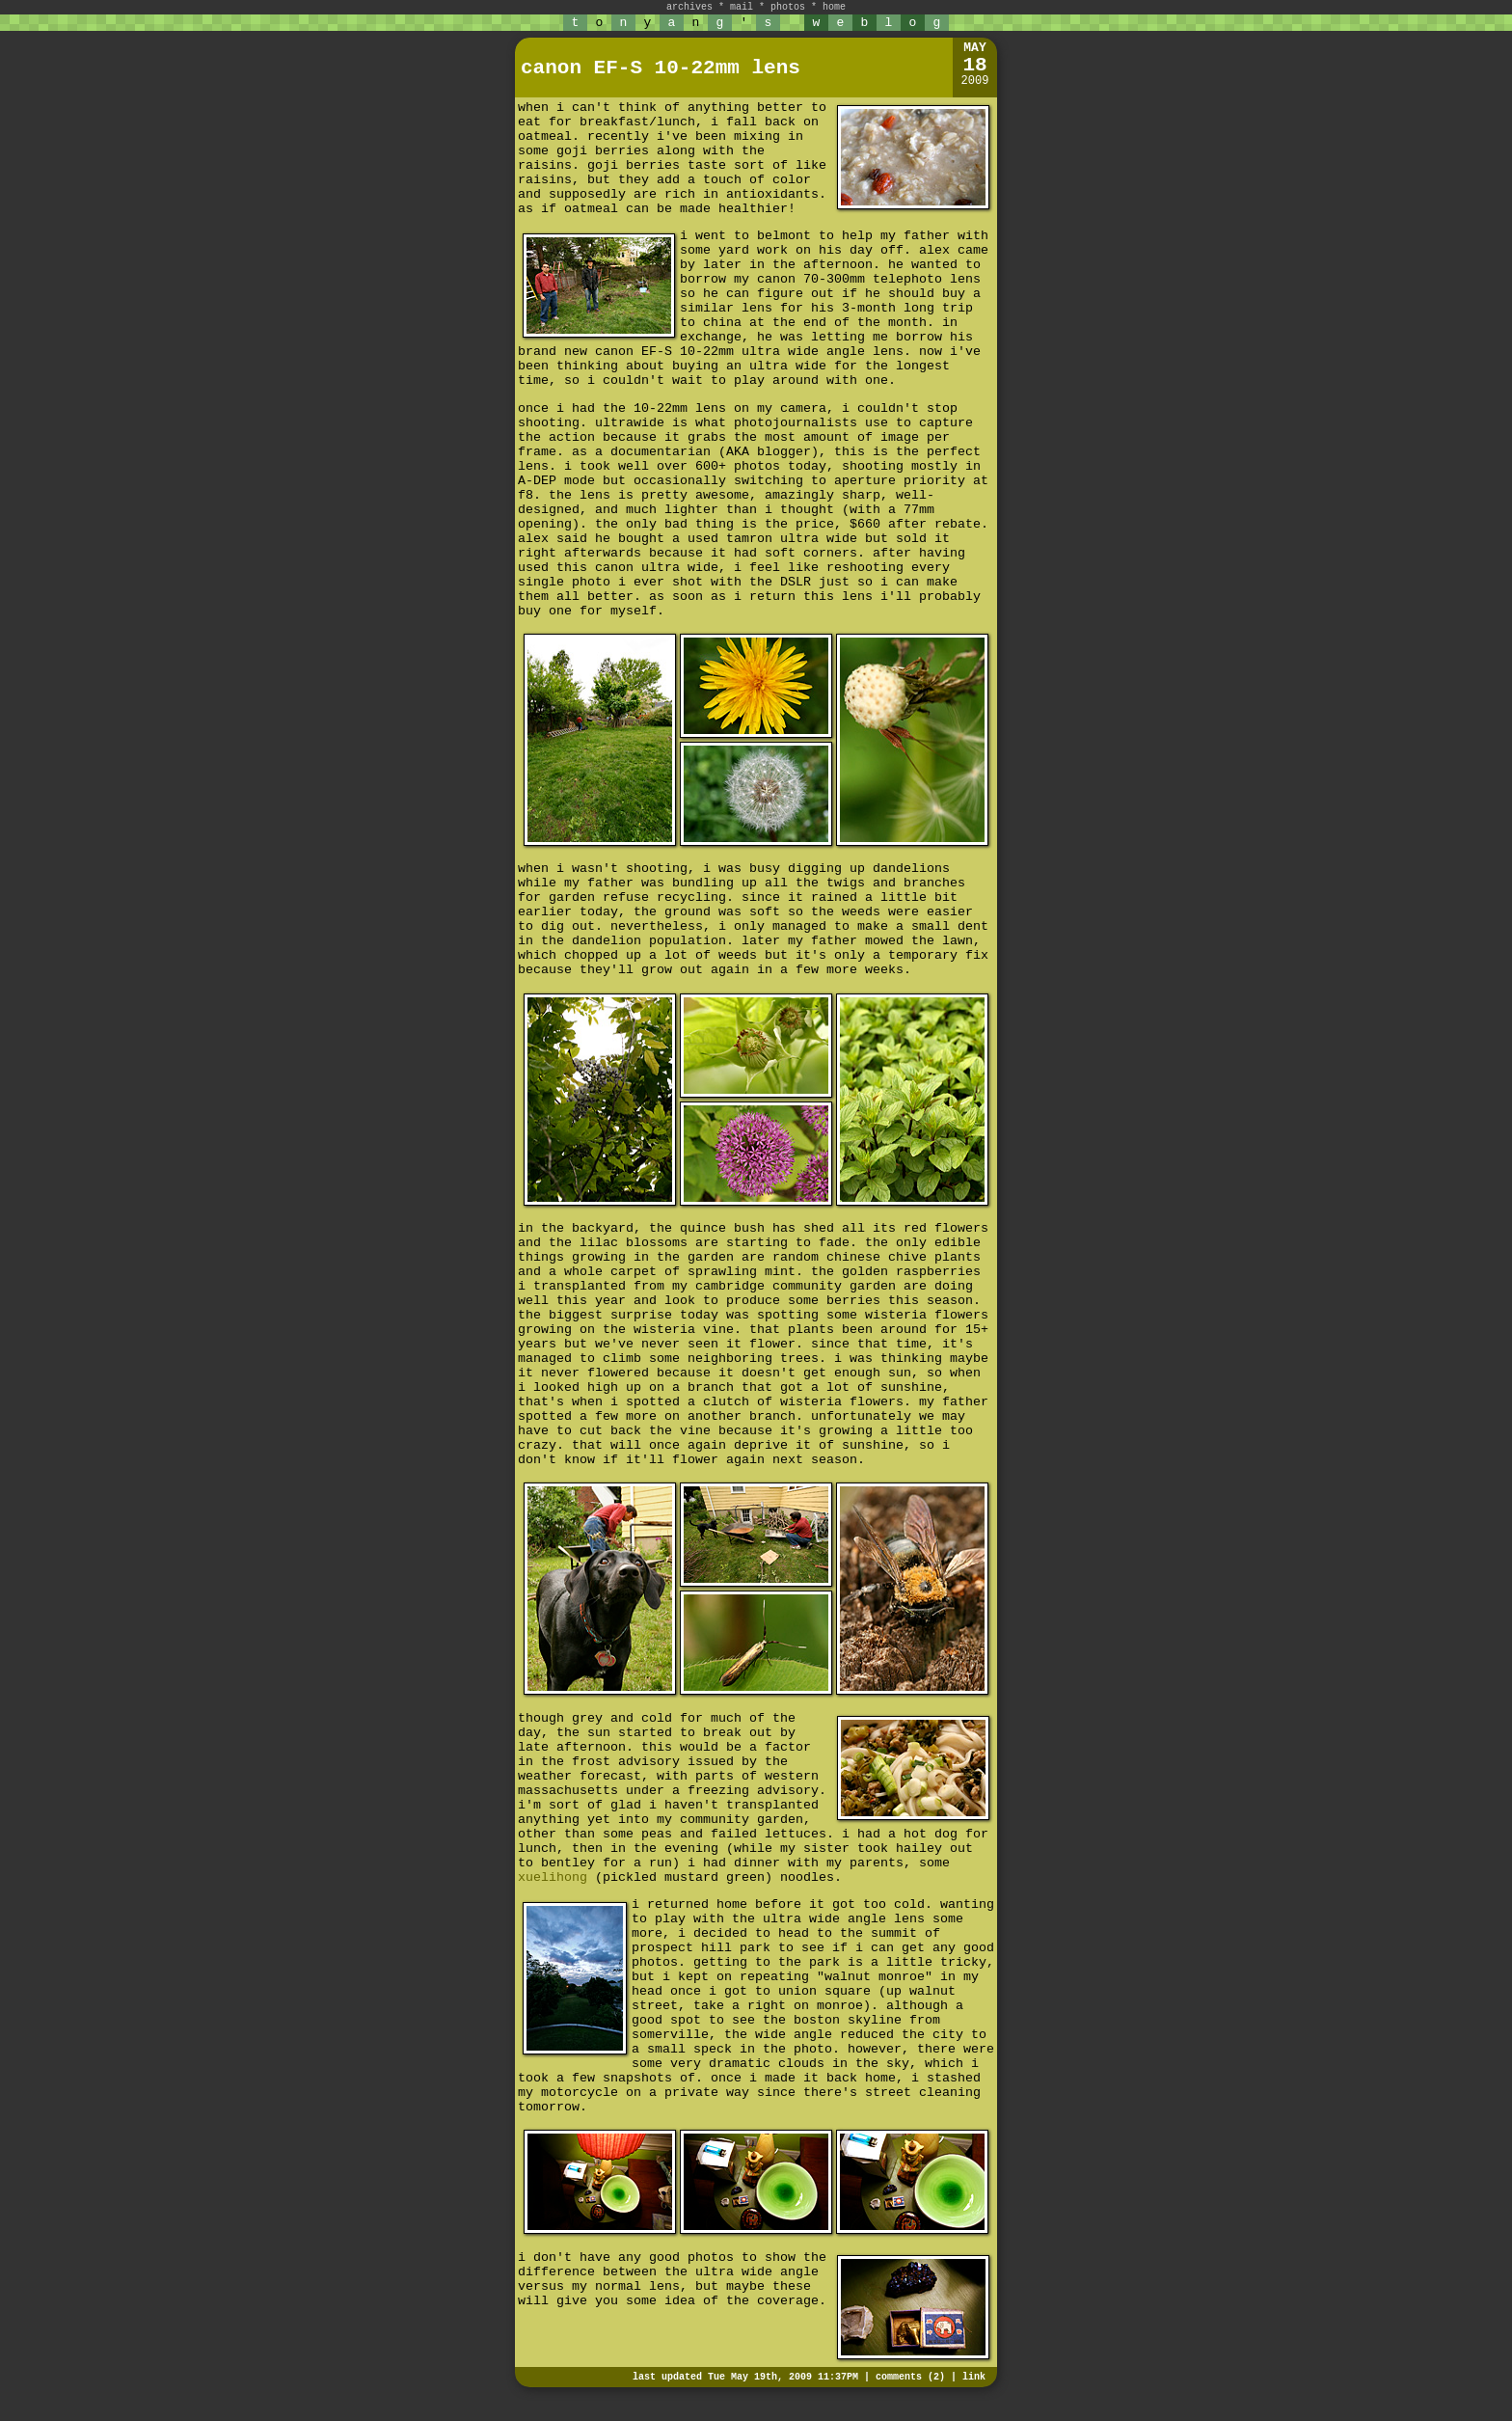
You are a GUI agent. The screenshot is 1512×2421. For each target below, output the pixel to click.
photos (787, 7)
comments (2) (910, 2377)
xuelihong (552, 1877)
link (974, 2377)
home (834, 7)
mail (741, 7)
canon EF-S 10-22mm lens (660, 68)
